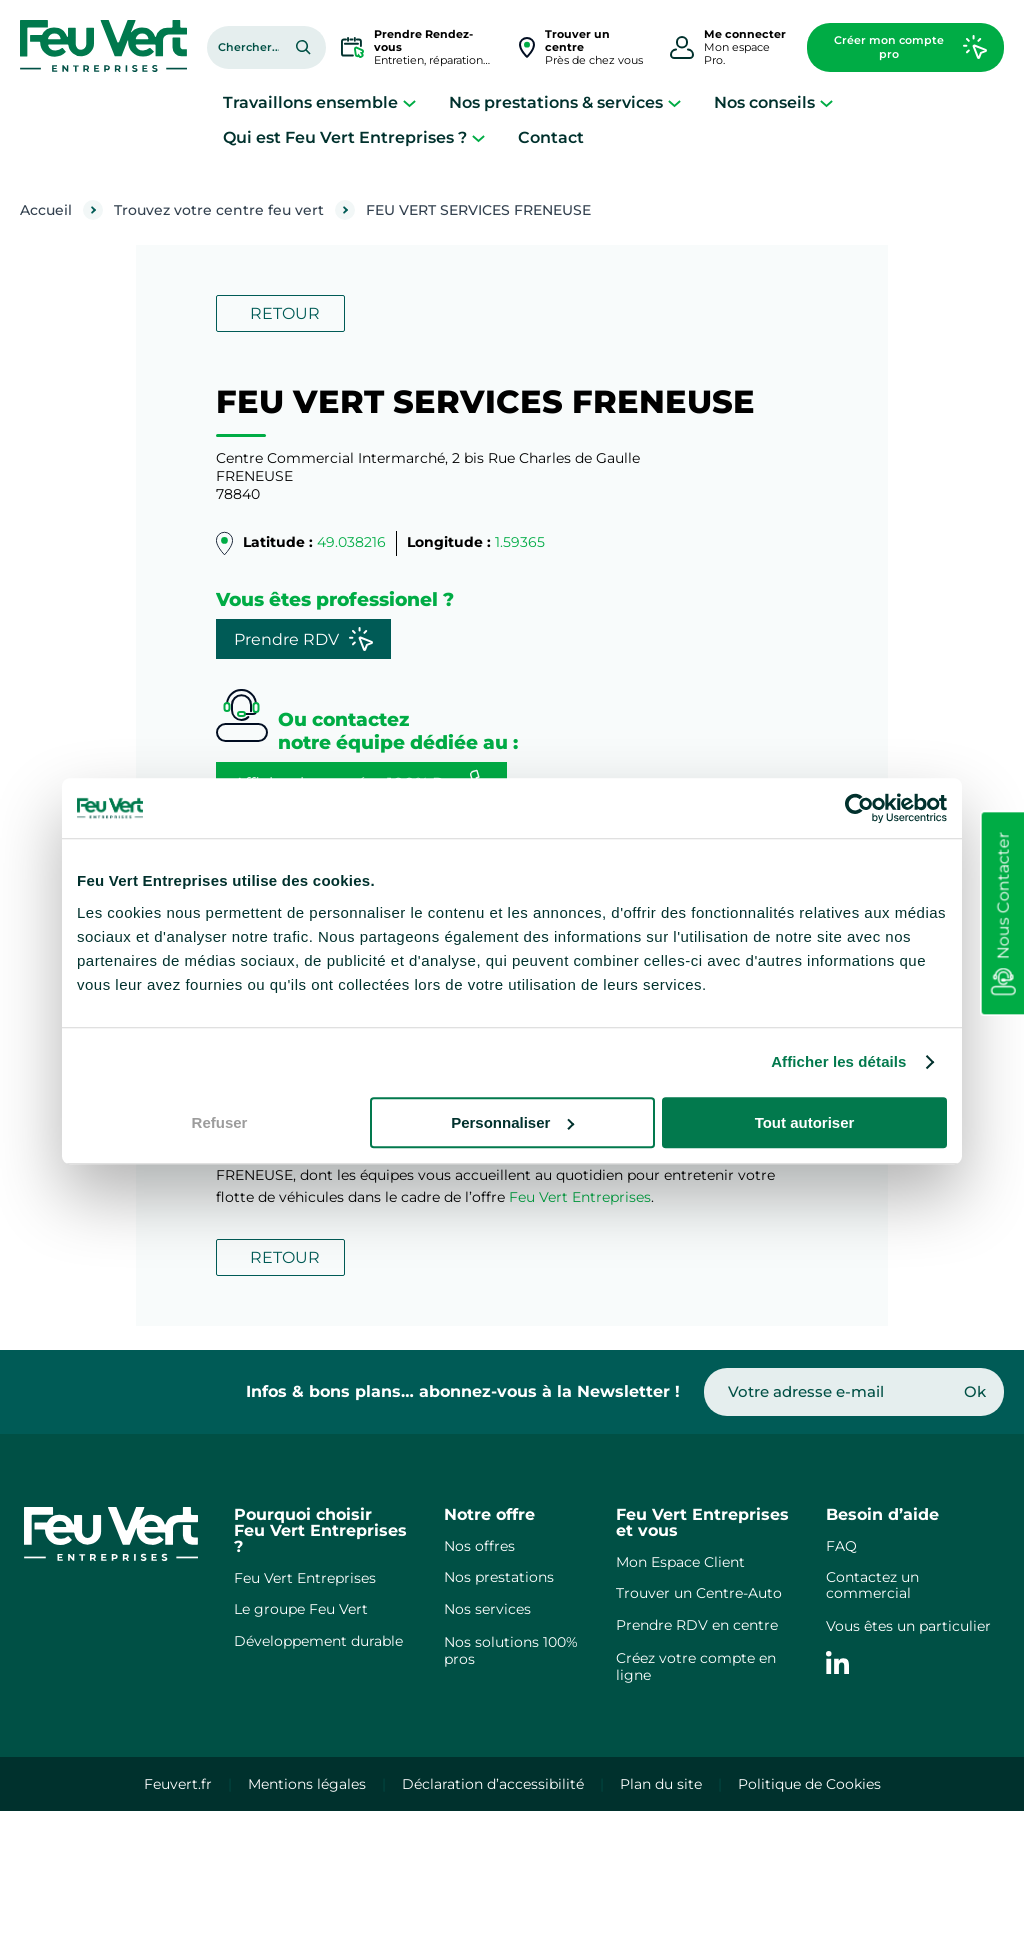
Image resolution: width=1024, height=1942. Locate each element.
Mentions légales (307, 1784)
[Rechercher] (303, 47)
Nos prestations (499, 1577)
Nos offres (479, 1546)
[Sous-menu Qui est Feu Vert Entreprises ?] (478, 137)
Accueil (46, 210)
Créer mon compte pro (911, 47)
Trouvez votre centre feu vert (219, 210)
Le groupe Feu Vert (301, 1609)
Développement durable (318, 1641)
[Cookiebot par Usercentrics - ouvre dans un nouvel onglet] (859, 808)
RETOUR (285, 313)
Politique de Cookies (809, 1784)
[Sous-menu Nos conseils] (826, 102)
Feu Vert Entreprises (580, 1197)
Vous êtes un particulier (908, 1626)
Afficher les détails (838, 1061)
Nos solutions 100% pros (511, 1650)
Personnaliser (512, 1122)
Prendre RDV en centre (697, 1625)
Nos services (487, 1609)
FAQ (841, 1546)
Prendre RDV (303, 639)
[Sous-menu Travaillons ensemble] (409, 102)
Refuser (220, 1122)
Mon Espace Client (680, 1562)
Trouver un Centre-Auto (699, 1593)
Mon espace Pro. (745, 47)
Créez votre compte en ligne (696, 1666)
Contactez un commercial (872, 1585)
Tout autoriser (805, 1122)
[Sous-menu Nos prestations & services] (674, 102)
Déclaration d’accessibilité (493, 1784)
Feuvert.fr (178, 1784)
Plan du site (661, 1784)
